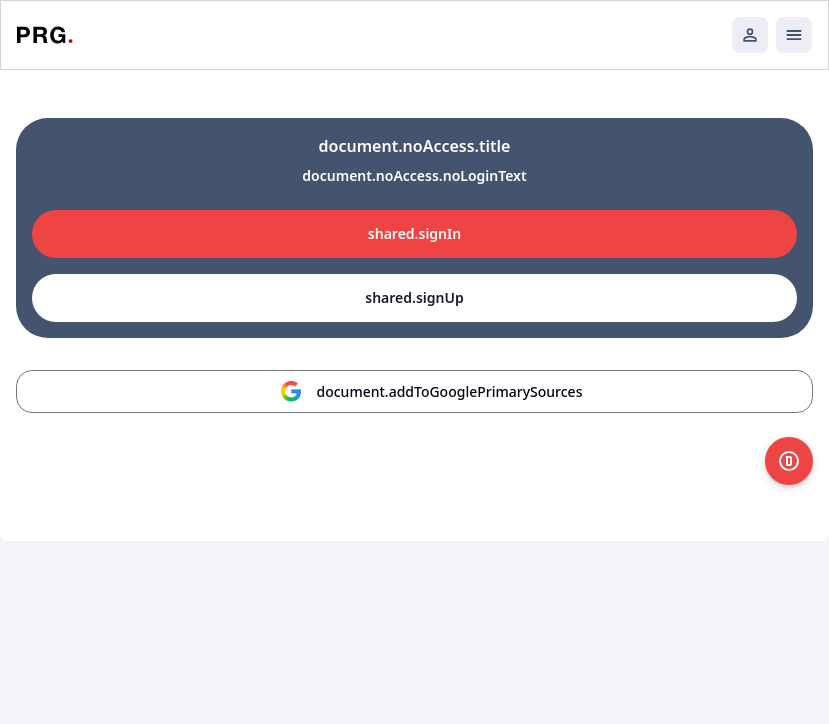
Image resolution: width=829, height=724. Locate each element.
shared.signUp (414, 297)
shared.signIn (414, 233)
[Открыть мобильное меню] (794, 35)
